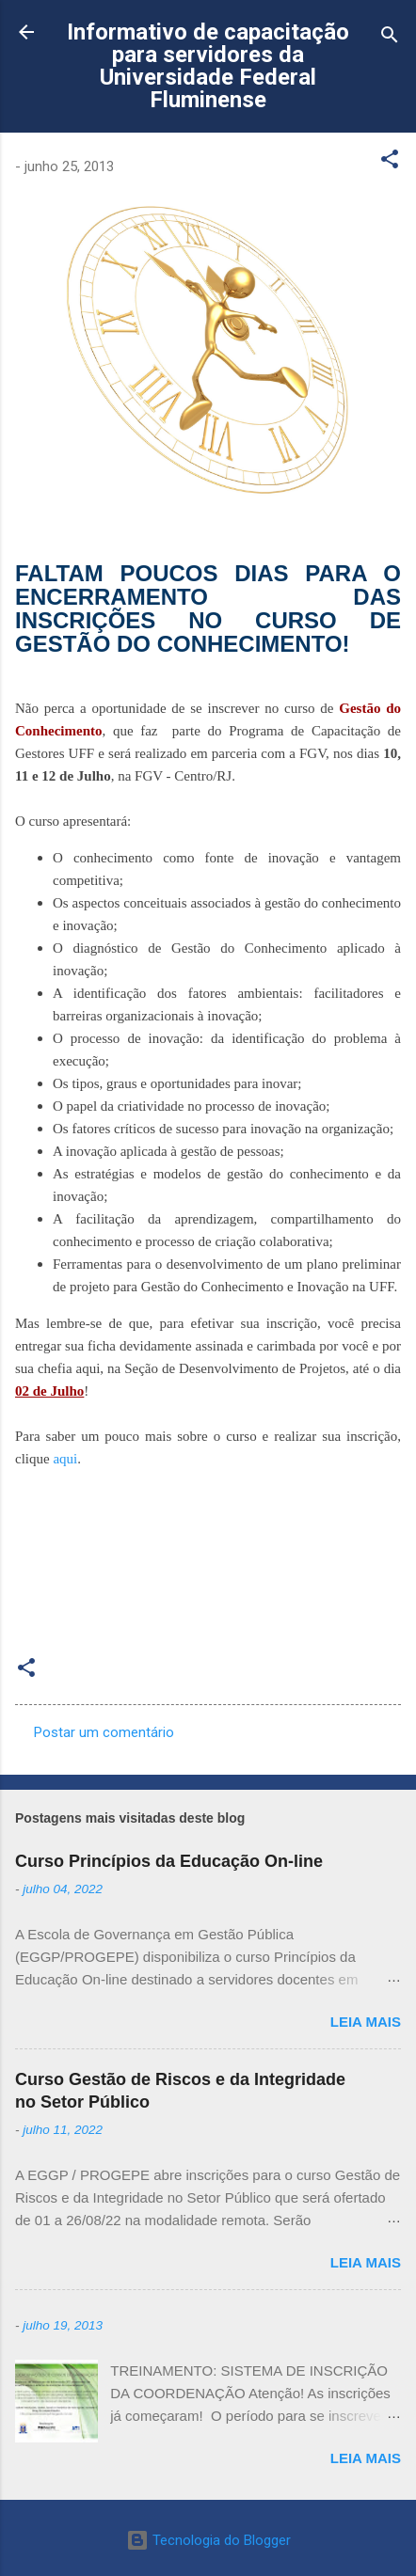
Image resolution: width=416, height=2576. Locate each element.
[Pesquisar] (389, 38)
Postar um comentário (104, 1732)
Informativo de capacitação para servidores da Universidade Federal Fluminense (208, 66)
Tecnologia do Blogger (208, 2540)
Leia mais (365, 2022)
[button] (389, 162)
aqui (65, 1458)
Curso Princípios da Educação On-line (169, 1861)
